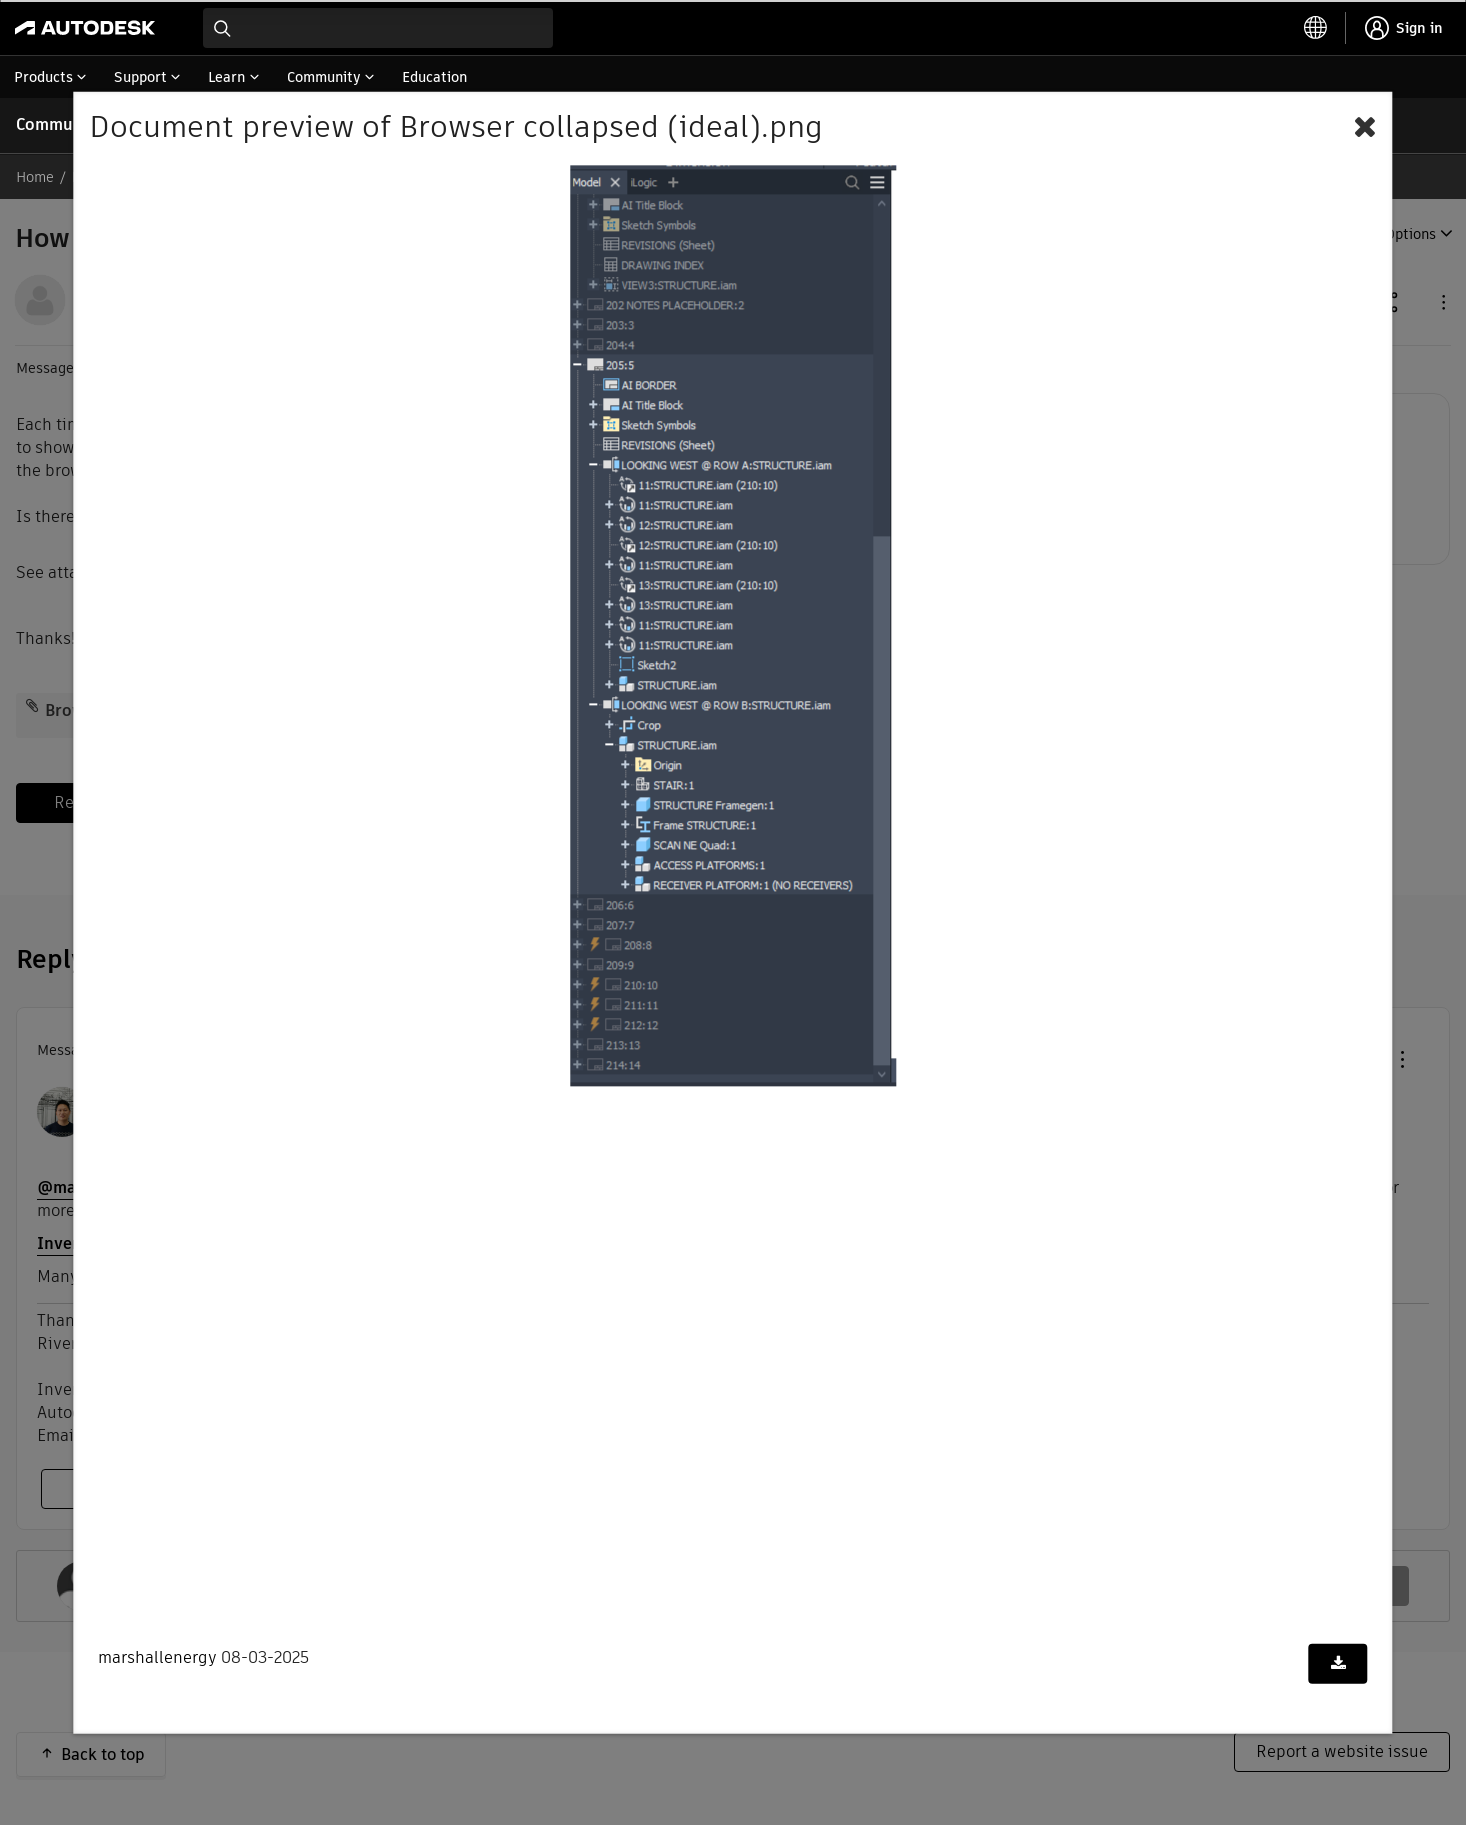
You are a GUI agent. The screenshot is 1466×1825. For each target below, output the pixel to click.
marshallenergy (157, 1657)
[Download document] (1338, 1664)
